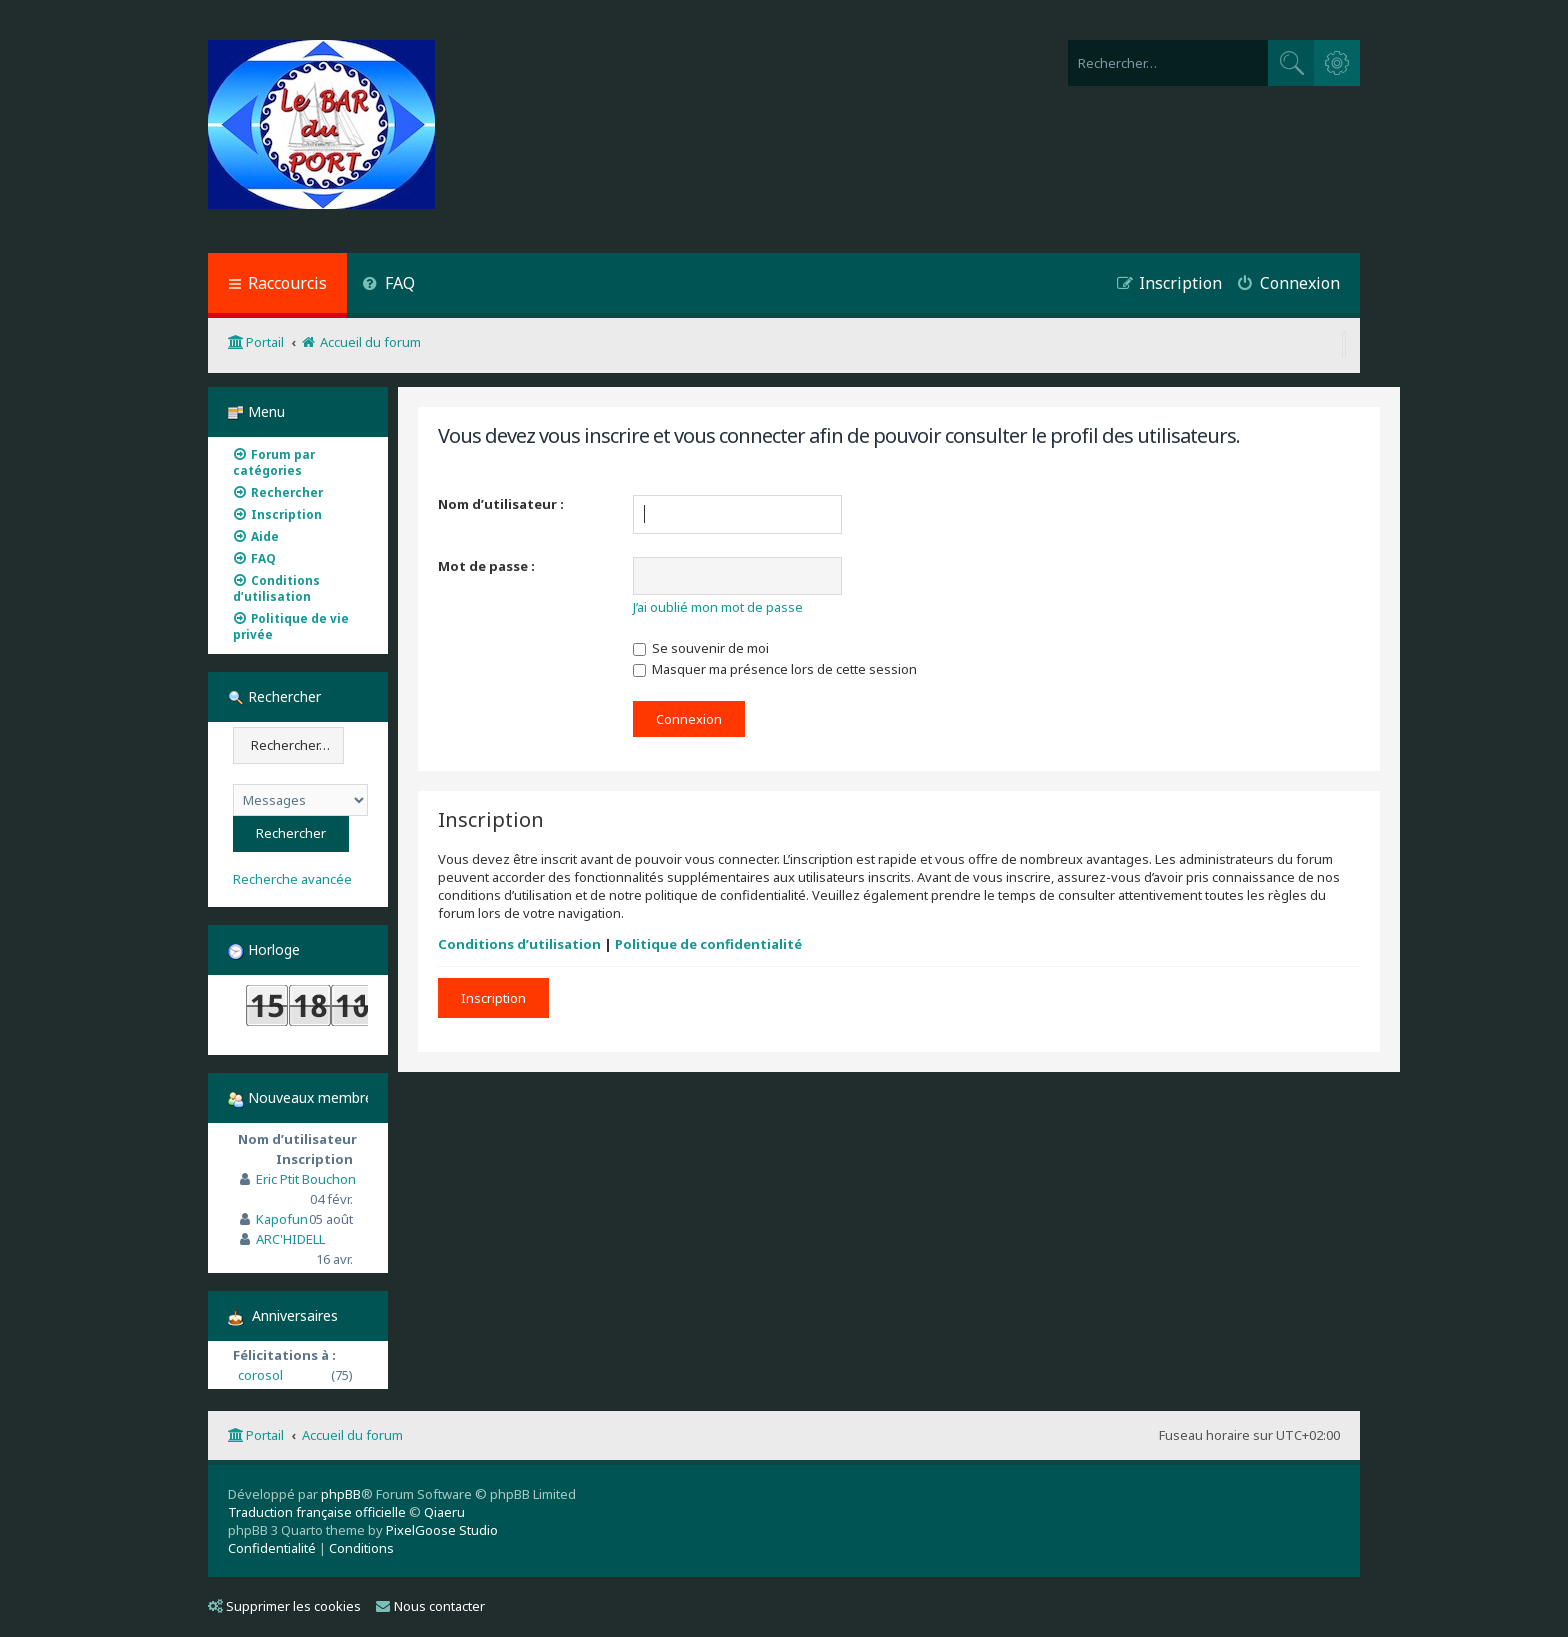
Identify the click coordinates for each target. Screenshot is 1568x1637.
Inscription (493, 998)
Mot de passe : (486, 566)
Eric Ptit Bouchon (306, 1179)
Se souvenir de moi (701, 648)
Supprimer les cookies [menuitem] (284, 1606)
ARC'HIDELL (290, 1239)
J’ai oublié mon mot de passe (718, 607)
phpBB (341, 1494)
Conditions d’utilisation (519, 944)
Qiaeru (444, 1512)
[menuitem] (388, 285)
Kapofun (282, 1219)
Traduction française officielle (317, 1512)
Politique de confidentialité (708, 944)
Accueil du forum (352, 1435)
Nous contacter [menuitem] (430, 1606)
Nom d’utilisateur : (501, 504)
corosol (260, 1375)
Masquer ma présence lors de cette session (775, 669)
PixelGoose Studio (442, 1530)
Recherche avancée (292, 879)
